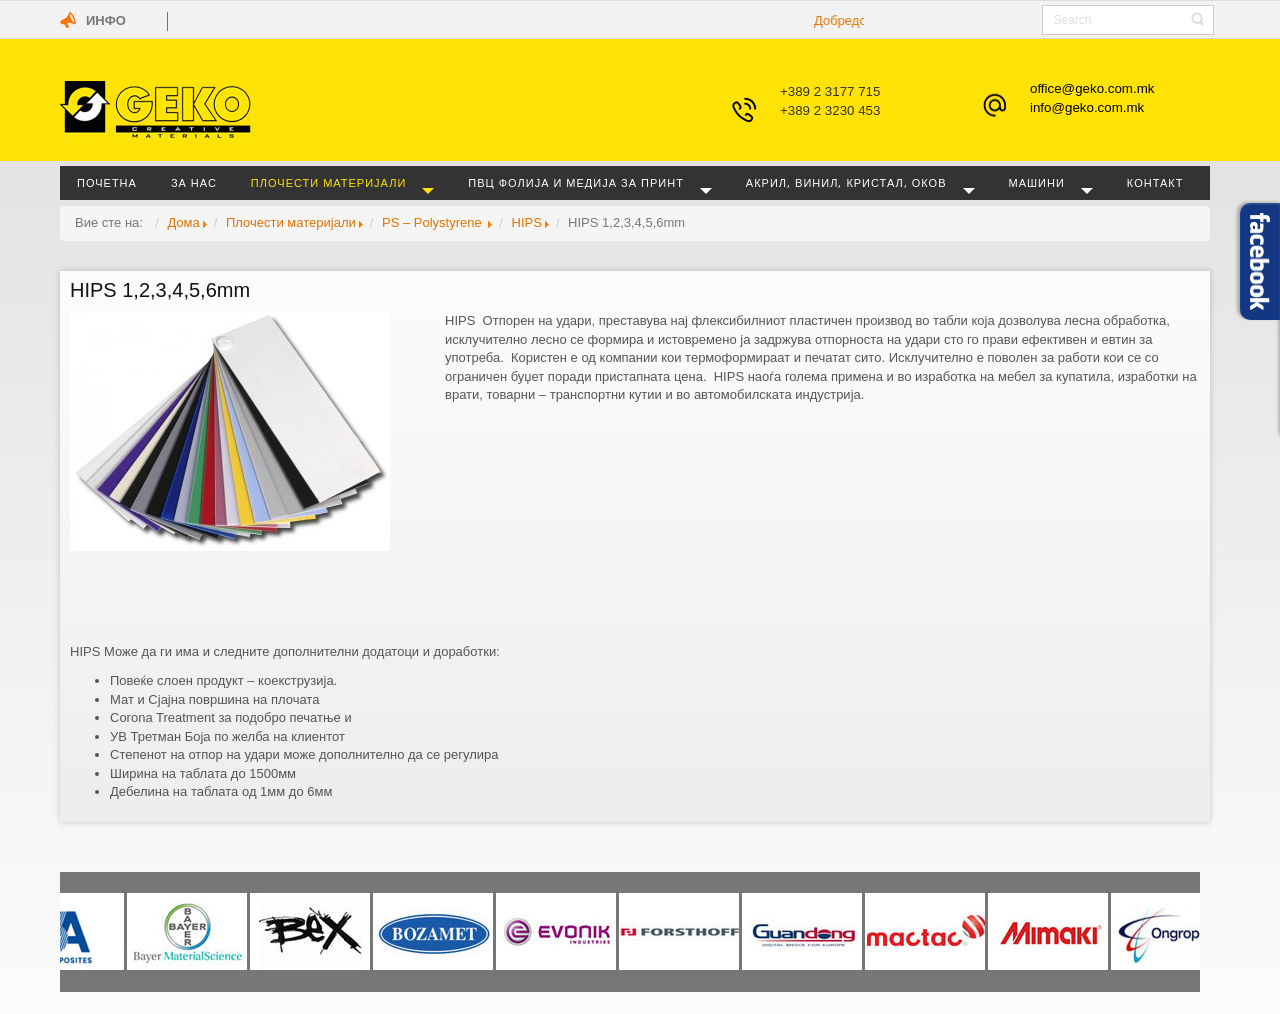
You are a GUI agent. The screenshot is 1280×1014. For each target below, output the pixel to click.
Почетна (107, 182)
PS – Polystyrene (433, 222)
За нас (194, 182)
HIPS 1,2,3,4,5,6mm (160, 290)
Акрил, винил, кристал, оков (846, 182)
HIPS (527, 222)
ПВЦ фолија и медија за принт (576, 182)
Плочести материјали (328, 182)
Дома (183, 222)
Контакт (1155, 182)
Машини (1037, 182)
